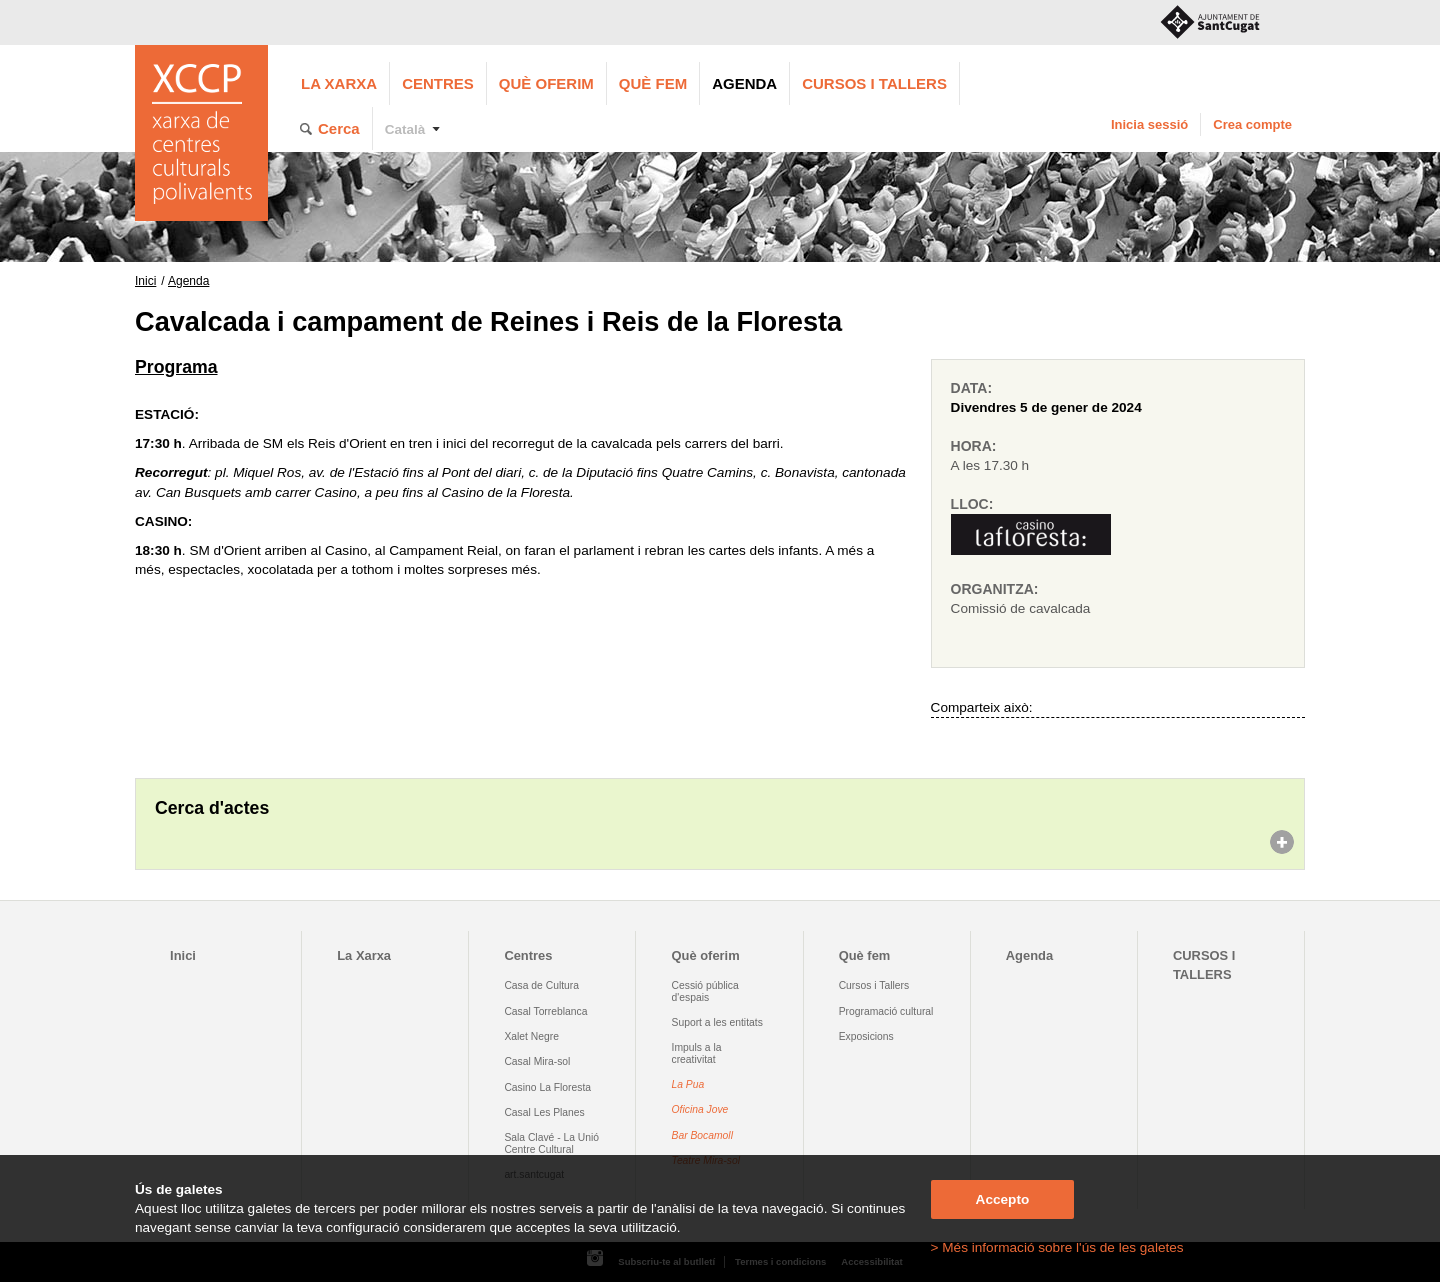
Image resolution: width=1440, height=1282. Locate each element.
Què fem (653, 83)
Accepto (1003, 1199)
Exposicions (866, 1036)
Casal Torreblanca (545, 1011)
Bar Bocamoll (702, 1135)
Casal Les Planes (544, 1112)
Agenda (744, 83)
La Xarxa (339, 83)
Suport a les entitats (717, 1022)
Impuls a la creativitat (697, 1053)
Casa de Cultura (541, 985)
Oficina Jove (700, 1109)
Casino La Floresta (547, 1087)
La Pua (688, 1084)
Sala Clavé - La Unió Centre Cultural (551, 1143)
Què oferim (546, 83)
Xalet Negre (531, 1036)
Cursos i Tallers (874, 985)
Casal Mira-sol (537, 1061)
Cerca (339, 128)
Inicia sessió (1149, 124)
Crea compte (1252, 124)
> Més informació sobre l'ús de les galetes (1057, 1247)
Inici (145, 281)
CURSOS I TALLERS (874, 83)
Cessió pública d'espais (705, 991)
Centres (438, 83)
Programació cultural (886, 1011)
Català (405, 129)
